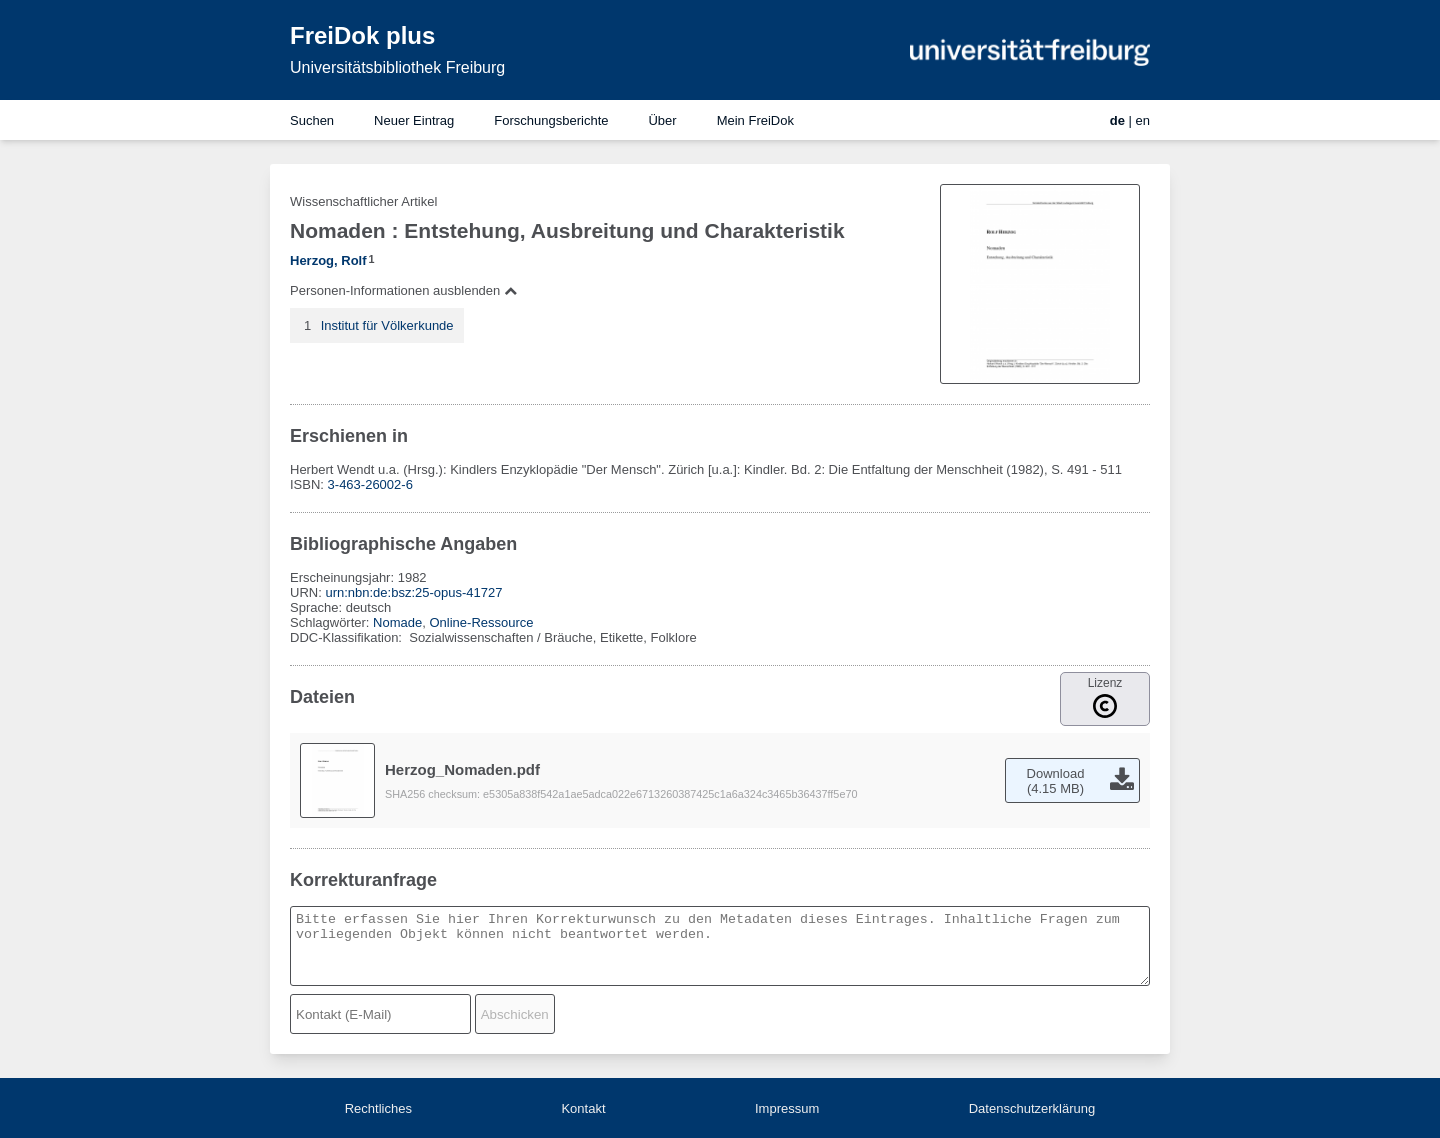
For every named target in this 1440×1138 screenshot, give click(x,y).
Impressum (787, 1108)
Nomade (397, 622)
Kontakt (583, 1108)
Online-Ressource (481, 622)
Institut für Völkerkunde (387, 325)
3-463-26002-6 (370, 484)
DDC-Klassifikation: (348, 637)
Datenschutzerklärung (1032, 1108)
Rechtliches (378, 1108)
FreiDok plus (362, 35)
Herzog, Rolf (328, 260)
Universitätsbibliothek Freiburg (397, 67)
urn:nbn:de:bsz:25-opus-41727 (413, 592)
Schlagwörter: (331, 622)
